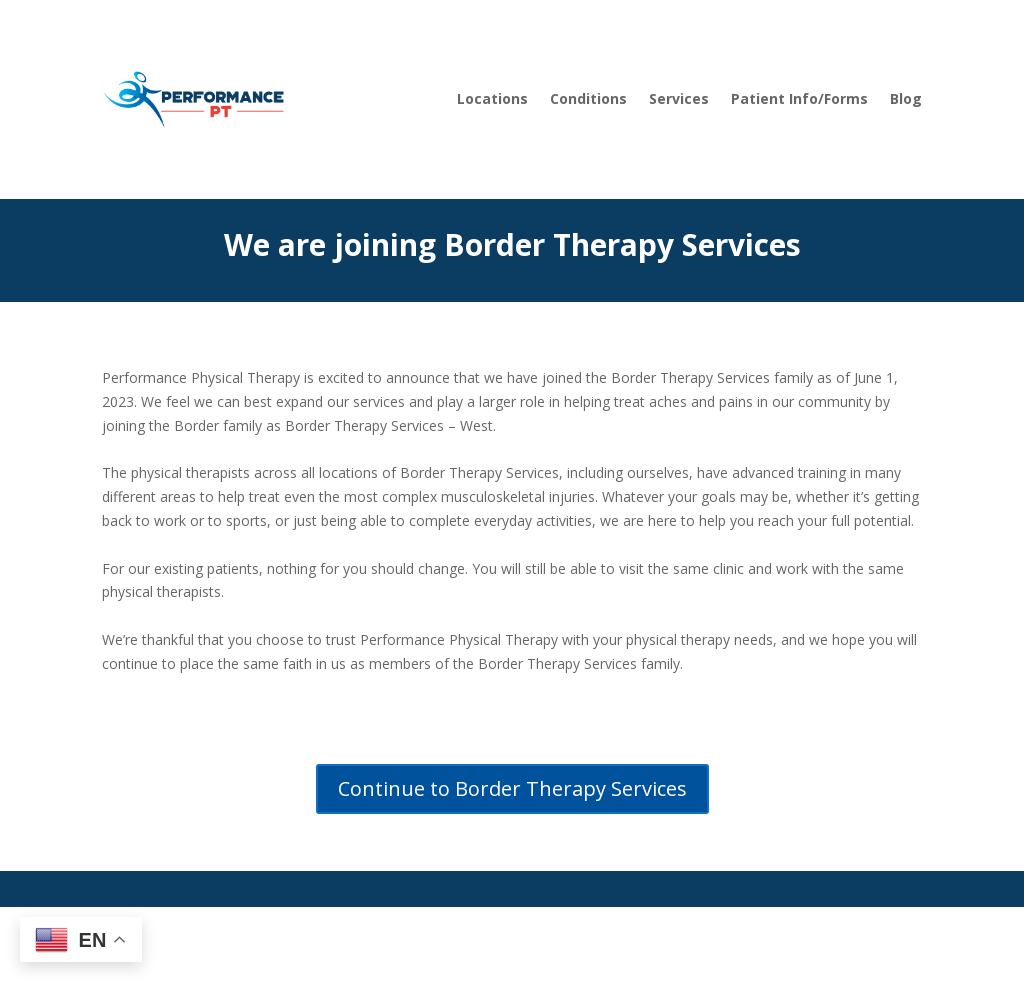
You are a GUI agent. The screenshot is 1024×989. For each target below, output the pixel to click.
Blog (906, 98)
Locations (492, 98)
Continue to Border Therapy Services (512, 788)
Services (679, 98)
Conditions (588, 98)
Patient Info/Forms (799, 98)
